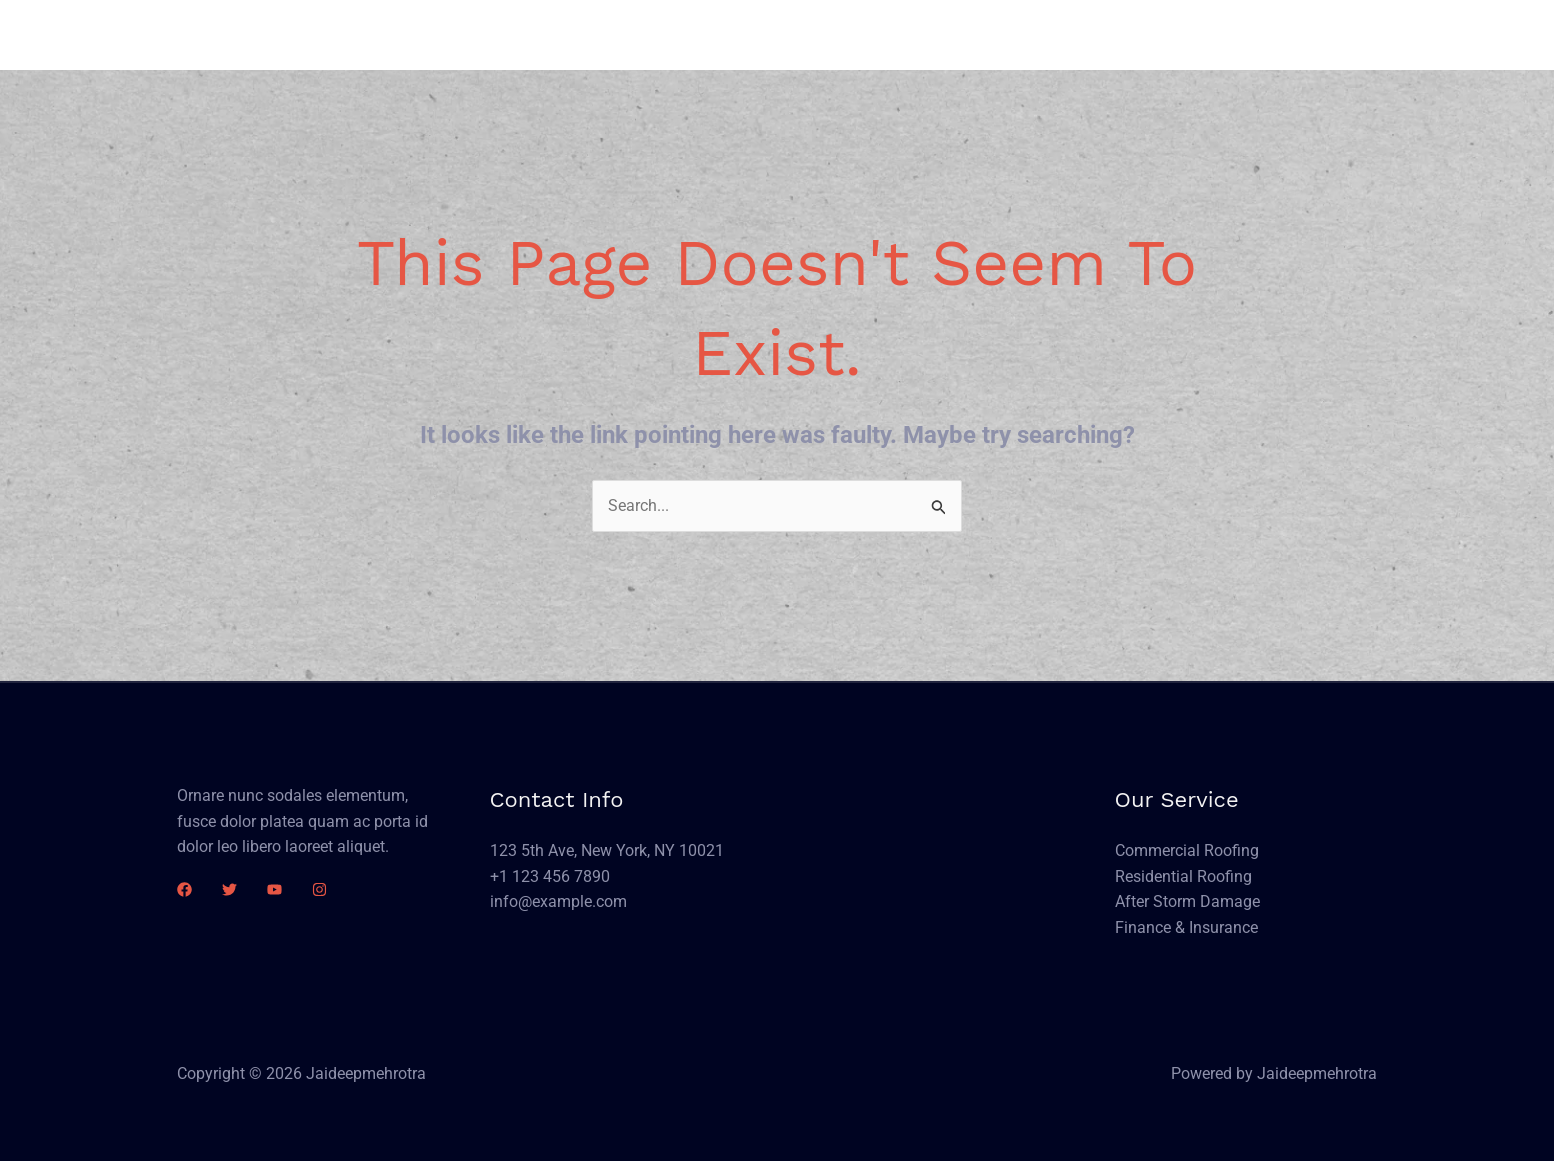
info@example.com (558, 901)
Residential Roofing (1183, 876)
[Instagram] (319, 889)
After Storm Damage (1187, 901)
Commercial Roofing (1187, 850)
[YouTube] (274, 889)
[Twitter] (229, 889)
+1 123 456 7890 (550, 876)
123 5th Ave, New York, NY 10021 (607, 850)
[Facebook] (184, 889)
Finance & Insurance (1186, 927)
